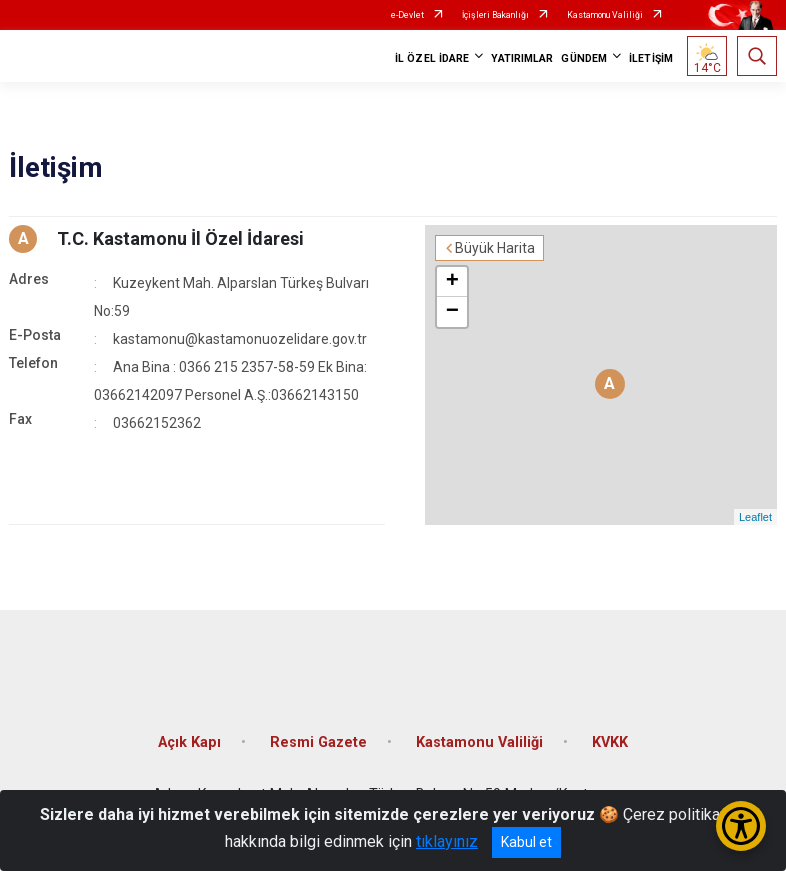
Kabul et (526, 842)
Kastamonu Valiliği (605, 15)
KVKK (610, 742)
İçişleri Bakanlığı (495, 15)
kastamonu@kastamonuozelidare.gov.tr (240, 339)
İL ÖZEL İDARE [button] (432, 58)
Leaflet (755, 517)
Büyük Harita (495, 248)
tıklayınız (447, 841)
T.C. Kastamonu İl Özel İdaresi (180, 238)
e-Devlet (407, 15)
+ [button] (452, 282)
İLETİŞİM (651, 58)
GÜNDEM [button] (584, 58)
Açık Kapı (189, 742)
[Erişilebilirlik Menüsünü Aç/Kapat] (741, 826)
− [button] (452, 312)
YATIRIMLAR (522, 58)
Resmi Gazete (318, 742)
